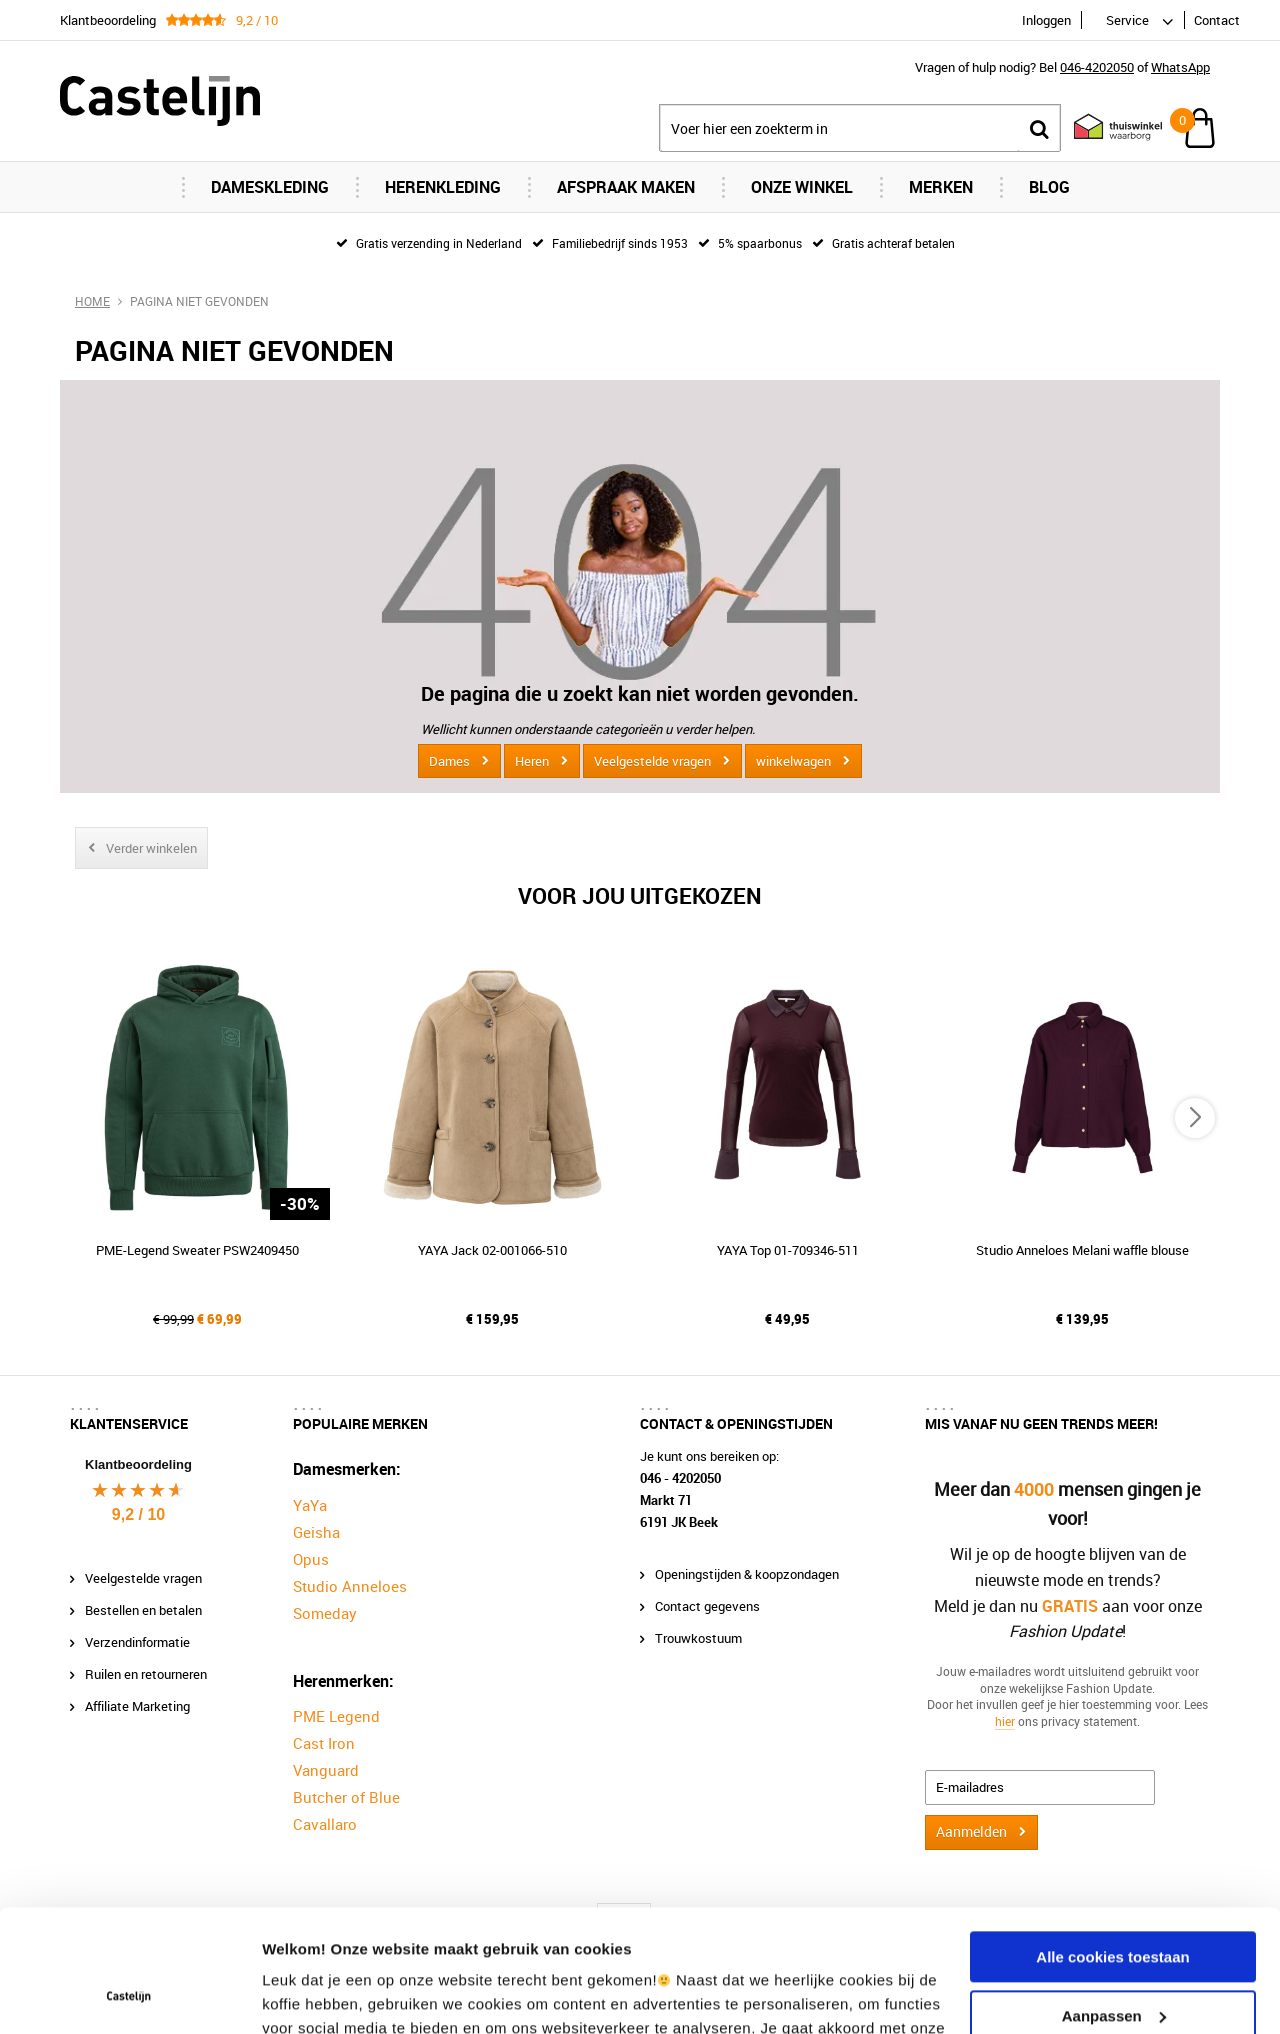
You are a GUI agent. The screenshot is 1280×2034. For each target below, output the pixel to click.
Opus (311, 1559)
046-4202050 (1097, 67)
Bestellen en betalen (143, 1610)
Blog (1049, 187)
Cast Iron (324, 1743)
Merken (941, 187)
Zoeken (1039, 128)
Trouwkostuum (698, 1638)
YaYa (310, 1505)
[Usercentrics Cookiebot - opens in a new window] (129, 1995)
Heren (532, 761)
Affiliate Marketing (137, 1706)
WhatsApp (1180, 67)
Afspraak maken (626, 187)
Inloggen (1046, 20)
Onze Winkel (802, 187)
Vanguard (326, 1770)
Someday (325, 1613)
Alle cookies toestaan (1112, 1842)
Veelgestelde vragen (652, 761)
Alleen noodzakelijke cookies (1113, 1959)
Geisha (316, 1532)
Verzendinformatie (137, 1642)
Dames (449, 761)
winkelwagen (793, 761)
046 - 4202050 (680, 1478)
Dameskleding (270, 187)
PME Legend (336, 1716)
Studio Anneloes (350, 1586)
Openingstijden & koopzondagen (747, 1574)
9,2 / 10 (138, 1514)
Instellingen (304, 1994)
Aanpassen (1114, 1900)
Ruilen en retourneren (146, 1674)
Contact (1217, 20)
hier (1005, 1721)
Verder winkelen (151, 848)
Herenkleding (443, 187)
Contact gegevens (707, 1606)
